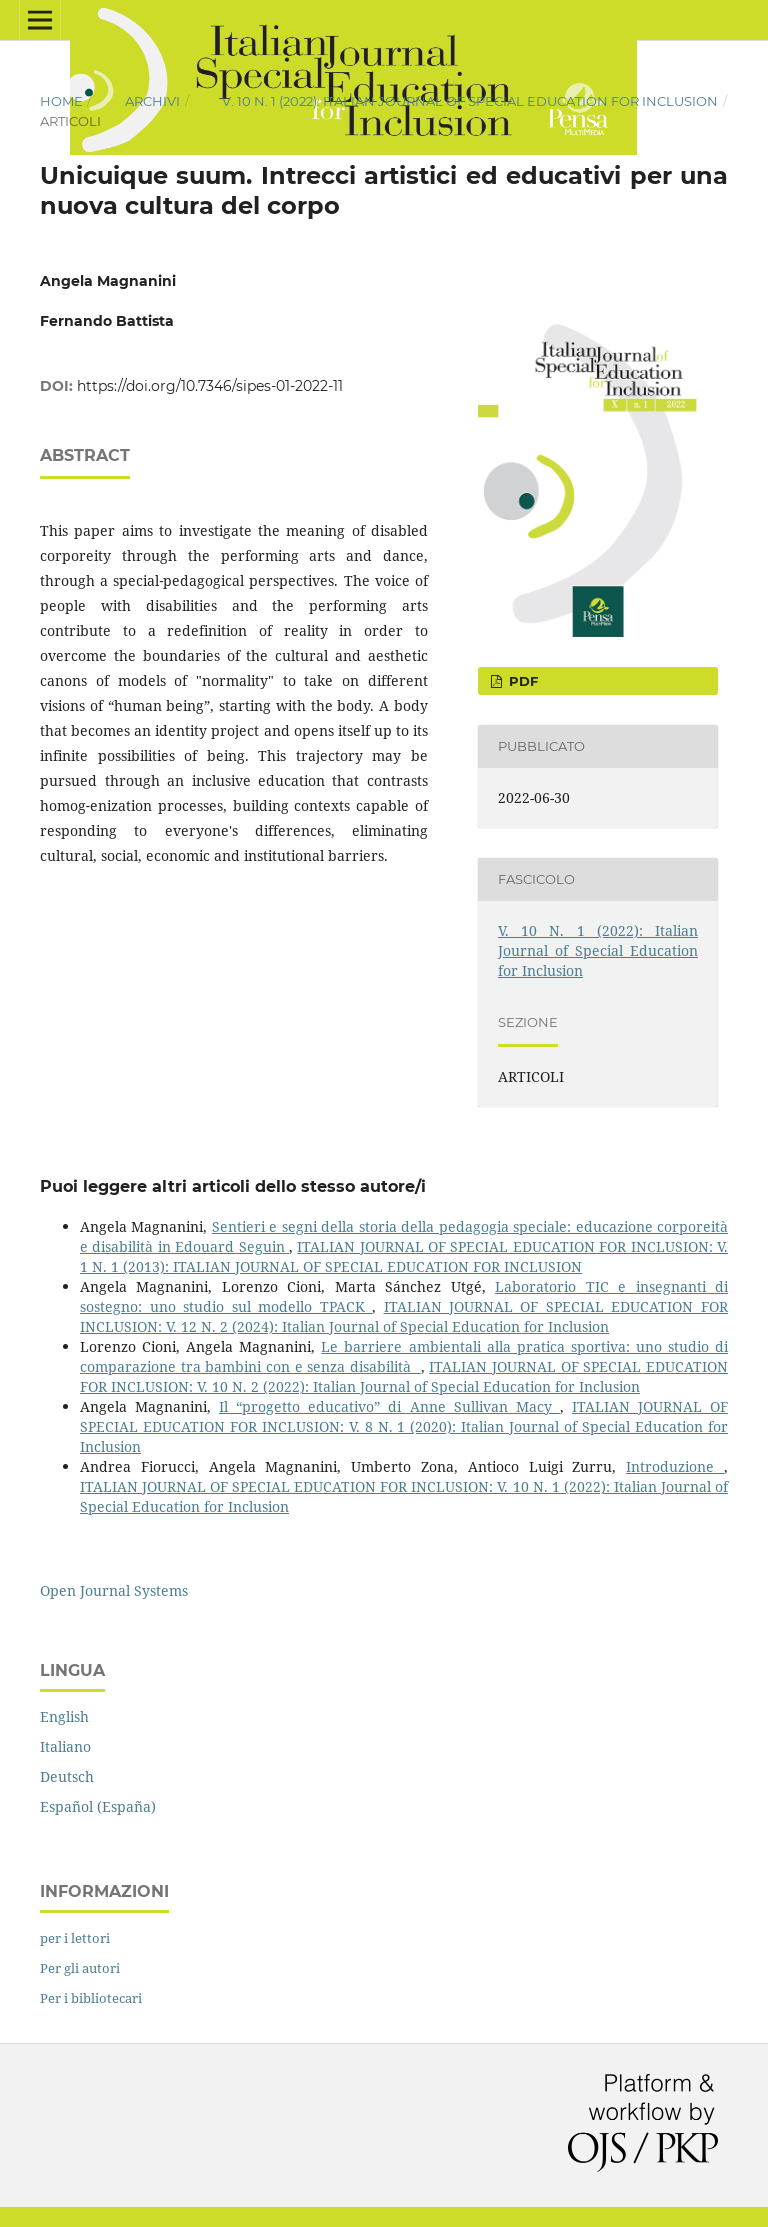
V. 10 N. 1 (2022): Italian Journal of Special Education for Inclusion (470, 101)
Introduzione (675, 1466)
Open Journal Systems (114, 1590)
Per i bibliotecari (91, 1998)
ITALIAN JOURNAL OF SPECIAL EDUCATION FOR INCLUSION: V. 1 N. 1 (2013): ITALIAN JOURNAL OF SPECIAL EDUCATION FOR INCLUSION (404, 1256)
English (64, 1716)
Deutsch (67, 1776)
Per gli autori (80, 1968)
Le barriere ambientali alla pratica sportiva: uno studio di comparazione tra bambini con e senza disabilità (404, 1356)
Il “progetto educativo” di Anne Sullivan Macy (389, 1406)
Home (61, 101)
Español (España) (98, 1806)
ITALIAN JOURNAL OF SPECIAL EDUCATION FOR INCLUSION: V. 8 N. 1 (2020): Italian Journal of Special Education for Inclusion (404, 1426)
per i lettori (75, 1938)
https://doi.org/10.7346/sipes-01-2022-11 (210, 386)
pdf (521, 681)
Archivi (152, 101)
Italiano (65, 1746)
